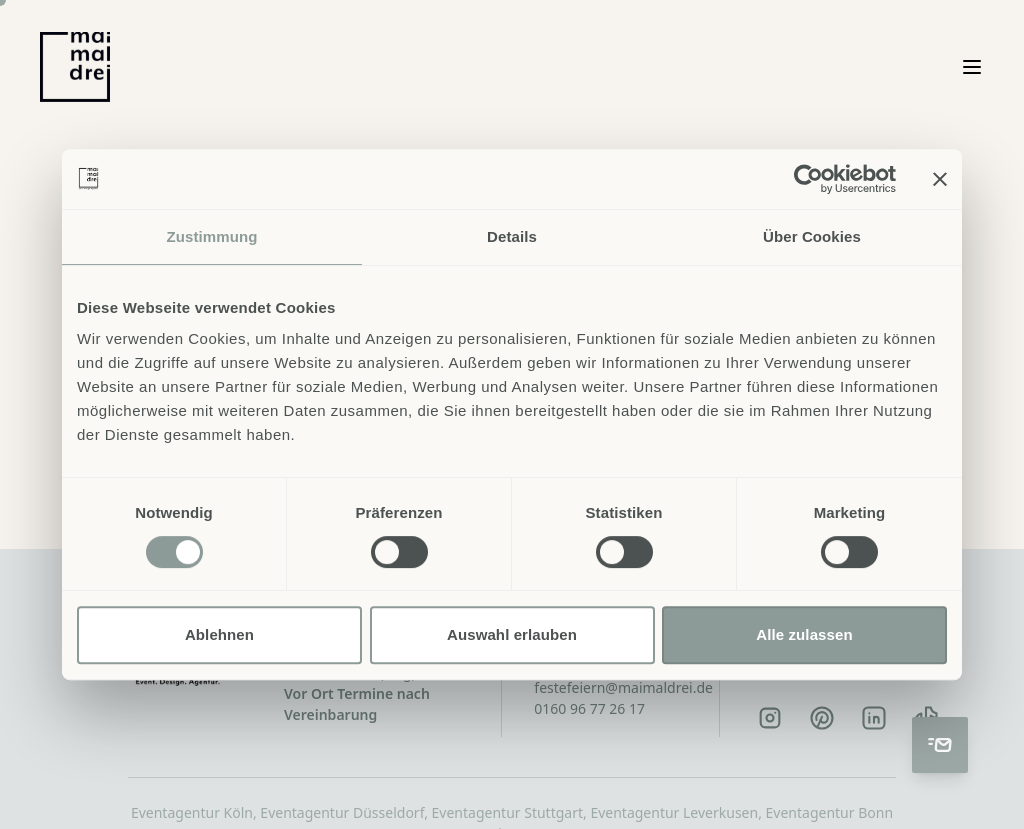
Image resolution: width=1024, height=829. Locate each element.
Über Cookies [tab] (812, 236)
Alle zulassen (804, 634)
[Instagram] (770, 718)
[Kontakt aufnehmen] (940, 745)
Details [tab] (512, 236)
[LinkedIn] (874, 718)
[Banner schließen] (940, 179)
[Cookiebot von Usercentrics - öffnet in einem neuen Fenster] (808, 179)
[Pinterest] (822, 718)
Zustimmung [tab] (212, 236)
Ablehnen (219, 634)
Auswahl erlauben (512, 634)
